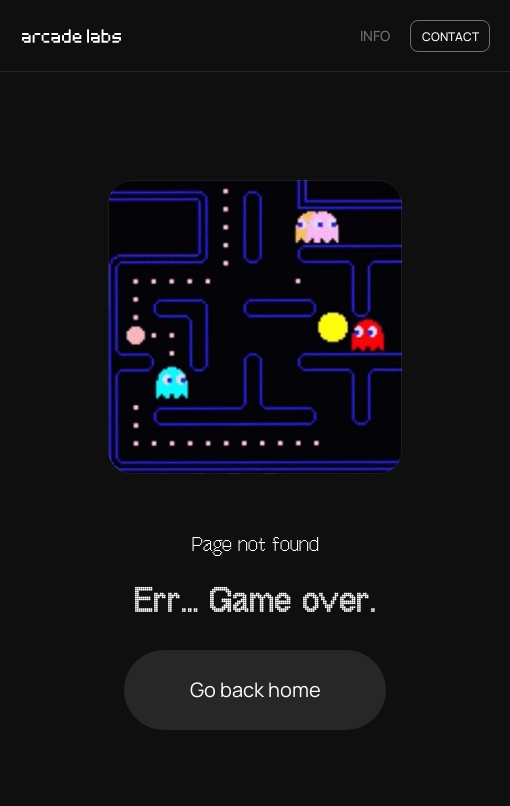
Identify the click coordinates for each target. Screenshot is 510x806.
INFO (375, 35)
